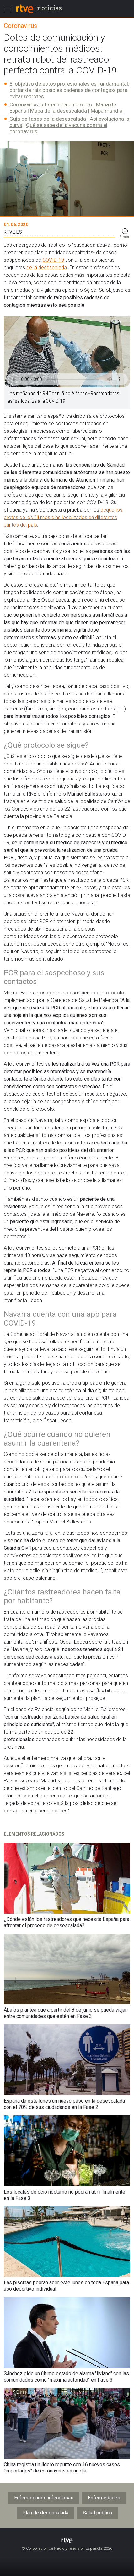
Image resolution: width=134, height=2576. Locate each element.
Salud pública (97, 2513)
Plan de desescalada (45, 2513)
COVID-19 (53, 260)
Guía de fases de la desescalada (47, 119)
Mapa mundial (107, 111)
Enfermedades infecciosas (43, 2498)
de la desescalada (46, 267)
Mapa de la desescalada (58, 111)
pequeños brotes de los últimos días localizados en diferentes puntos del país (63, 517)
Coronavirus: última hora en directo (50, 104)
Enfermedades (104, 2498)
